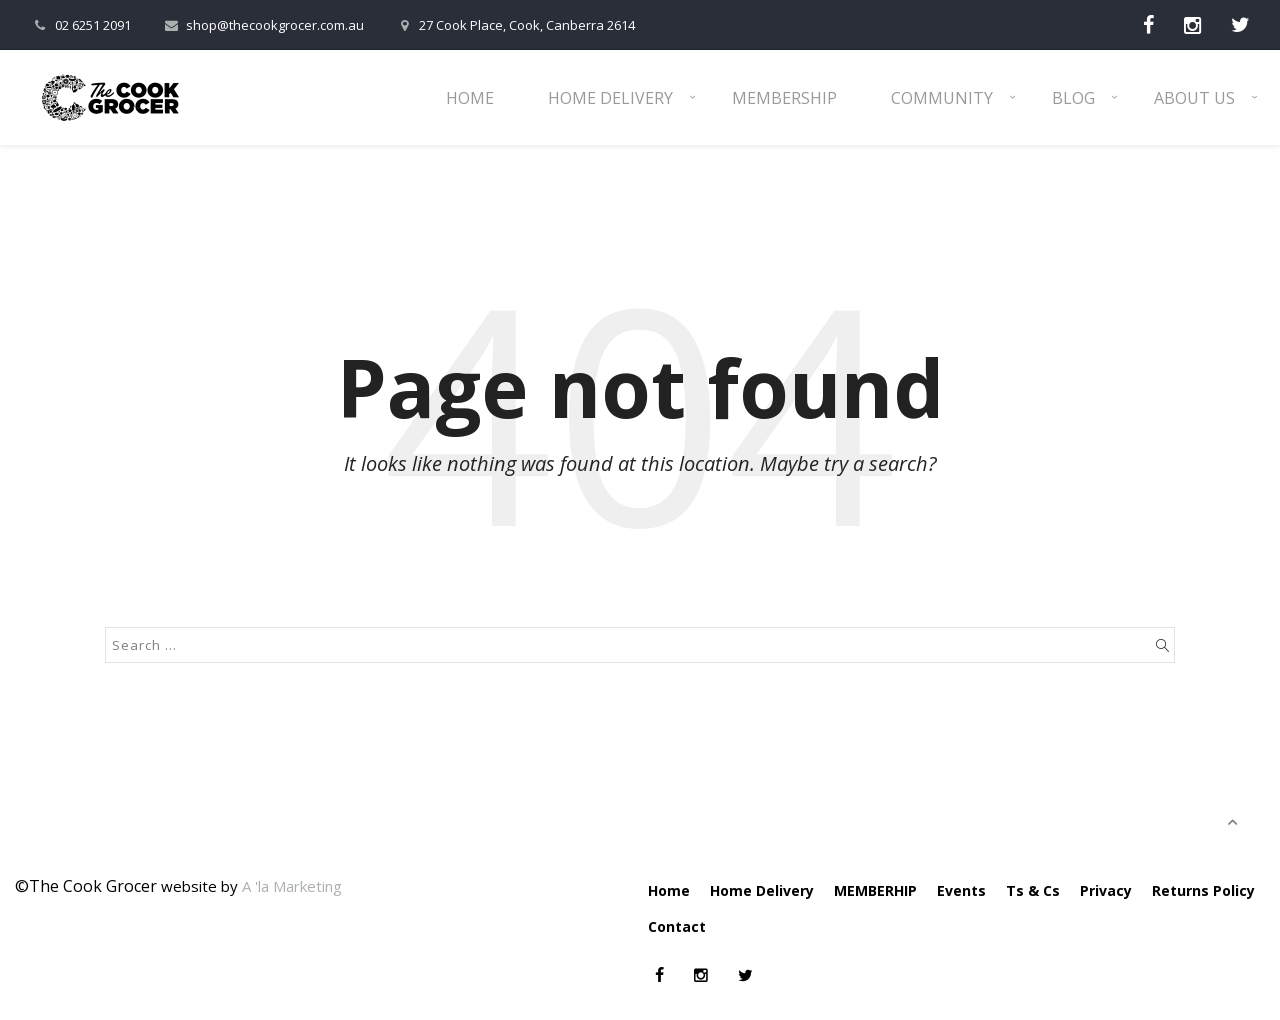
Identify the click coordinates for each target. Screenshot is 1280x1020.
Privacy (1106, 890)
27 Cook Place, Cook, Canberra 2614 (514, 25)
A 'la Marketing (292, 886)
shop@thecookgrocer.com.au (262, 25)
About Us (1194, 98)
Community (942, 98)
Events (961, 890)
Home (470, 98)
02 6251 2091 (80, 25)
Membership (784, 98)
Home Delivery (610, 98)
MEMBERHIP (875, 890)
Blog (1073, 98)
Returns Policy (1203, 890)
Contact (677, 926)
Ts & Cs (1033, 890)
